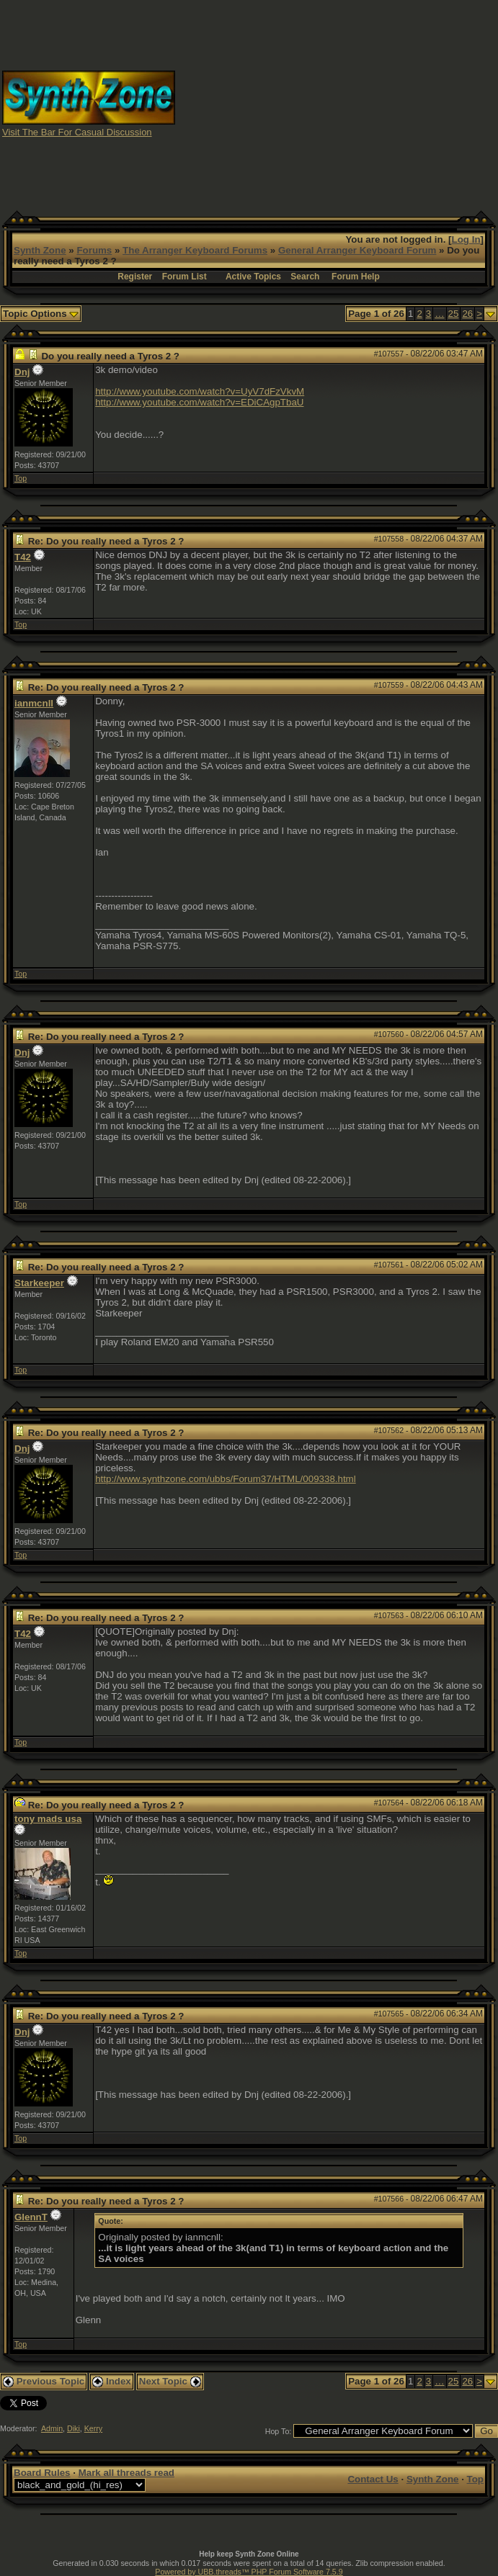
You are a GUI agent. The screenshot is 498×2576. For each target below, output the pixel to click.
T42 (22, 557)
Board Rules (42, 2472)
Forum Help (356, 276)
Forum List (184, 276)
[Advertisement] (337, 103)
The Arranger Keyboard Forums (195, 250)
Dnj (22, 372)
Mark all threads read (126, 2472)
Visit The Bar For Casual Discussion (77, 132)
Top (20, 478)
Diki (73, 2428)
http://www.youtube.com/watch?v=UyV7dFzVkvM (199, 391)
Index (111, 2381)
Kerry (93, 2428)
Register (134, 276)
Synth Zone (40, 250)
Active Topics (253, 276)
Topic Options (41, 313)
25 (453, 313)
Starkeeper (39, 1283)
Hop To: (278, 2431)
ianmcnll (33, 703)
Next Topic (170, 2381)
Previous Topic (43, 2381)
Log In (466, 239)
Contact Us (372, 2479)
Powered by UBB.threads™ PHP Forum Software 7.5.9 (248, 2571)
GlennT (31, 2217)
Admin (52, 2428)
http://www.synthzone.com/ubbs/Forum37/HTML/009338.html (225, 1478)
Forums (94, 250)
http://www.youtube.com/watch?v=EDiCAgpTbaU (199, 402)
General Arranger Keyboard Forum (357, 250)
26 (467, 313)
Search (304, 276)
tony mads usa (47, 1818)
